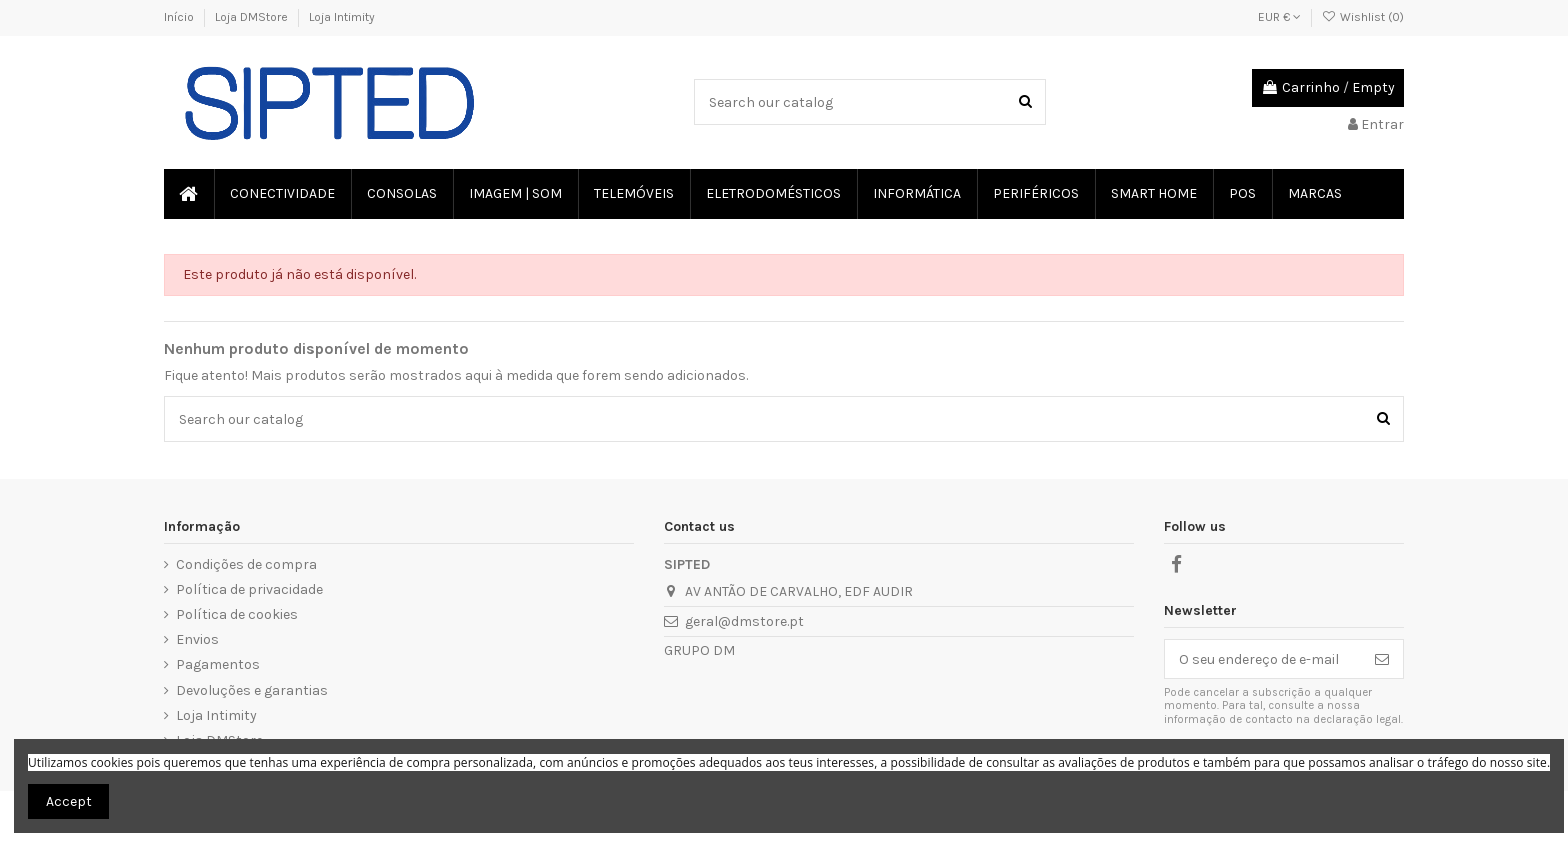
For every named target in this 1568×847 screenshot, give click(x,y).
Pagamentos (218, 664)
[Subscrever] (1382, 659)
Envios (197, 639)
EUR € (1279, 17)
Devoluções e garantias (252, 690)
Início (180, 17)
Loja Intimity (342, 17)
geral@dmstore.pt (744, 621)
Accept (69, 801)
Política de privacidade (249, 589)
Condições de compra (246, 564)
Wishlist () (1363, 17)
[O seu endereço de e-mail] (1263, 659)
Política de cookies (237, 614)
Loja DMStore (253, 17)
